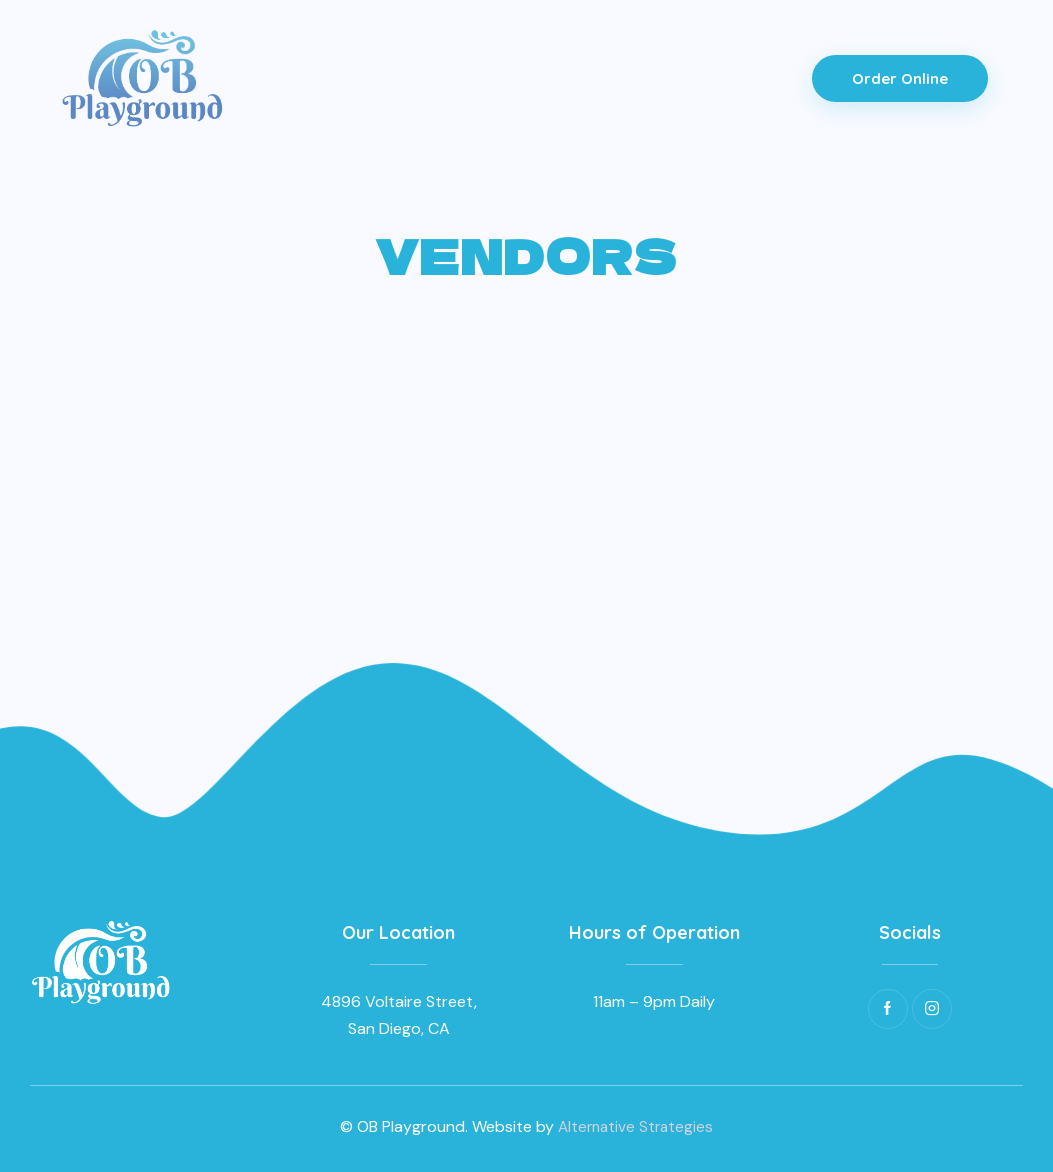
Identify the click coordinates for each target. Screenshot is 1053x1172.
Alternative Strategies (635, 1126)
